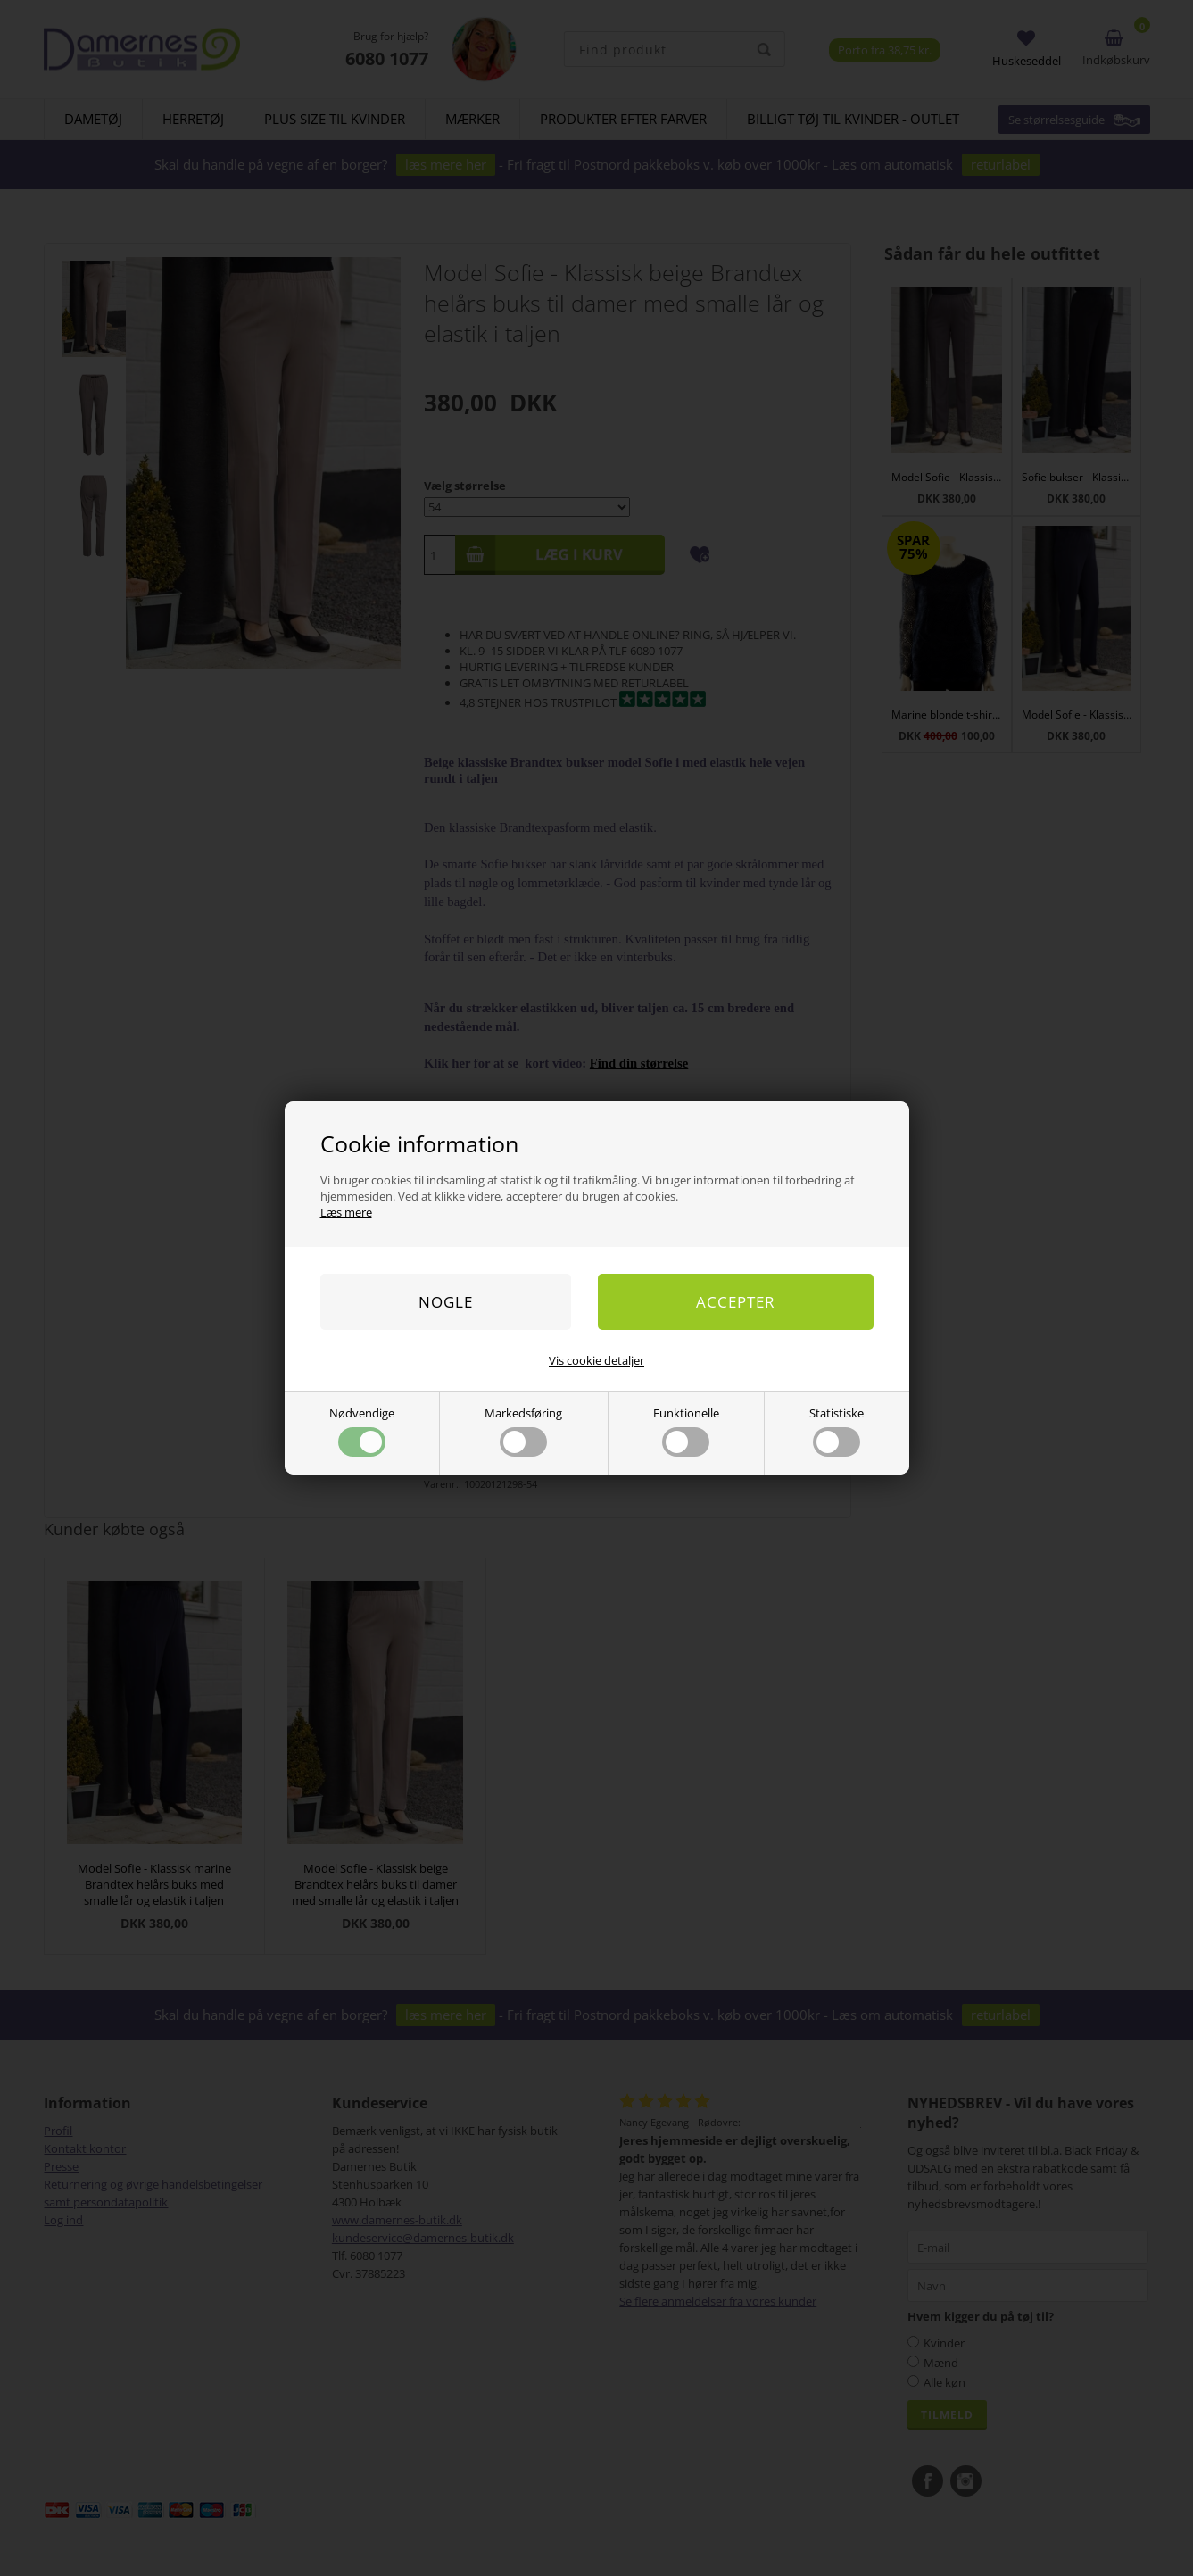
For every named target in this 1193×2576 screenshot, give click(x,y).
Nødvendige (361, 1431)
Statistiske (836, 1431)
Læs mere (346, 1212)
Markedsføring (523, 1431)
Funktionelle (686, 1431)
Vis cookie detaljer (596, 1360)
